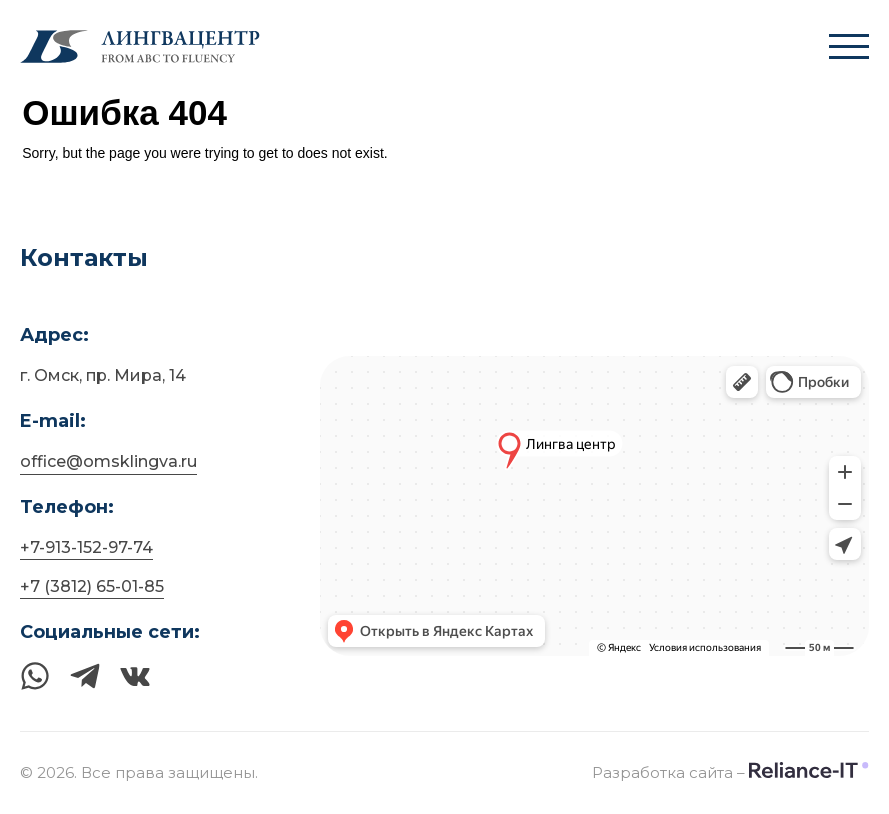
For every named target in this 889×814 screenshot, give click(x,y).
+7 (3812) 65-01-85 (92, 586)
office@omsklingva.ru (108, 461)
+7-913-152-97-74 (86, 547)
